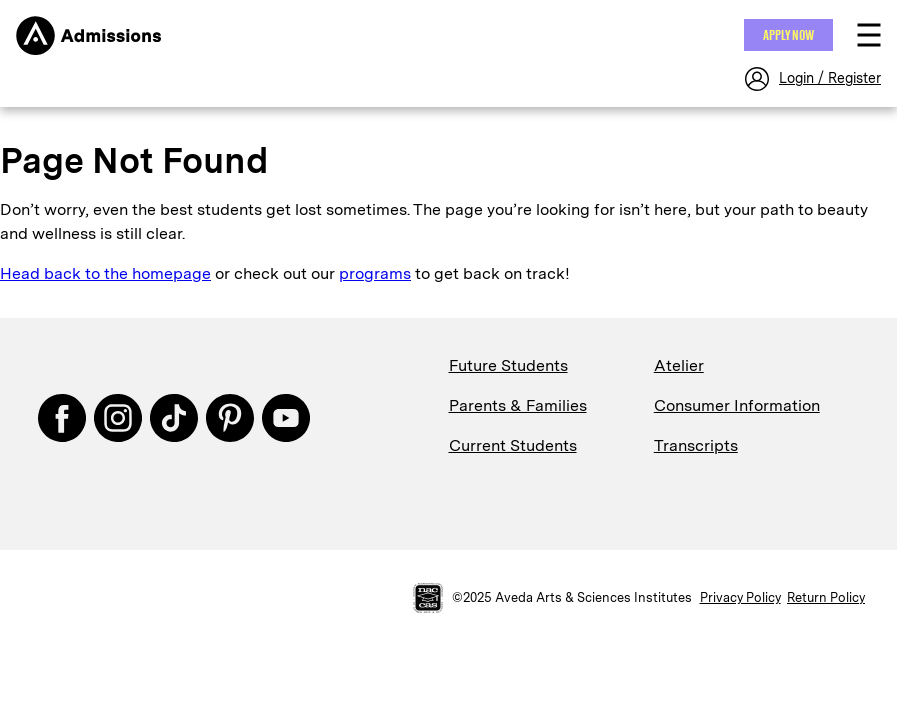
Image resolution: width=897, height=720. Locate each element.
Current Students (513, 445)
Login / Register (830, 78)
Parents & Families (518, 405)
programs (375, 273)
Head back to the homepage (105, 273)
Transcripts (696, 445)
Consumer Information (737, 405)
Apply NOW (788, 35)
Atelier (679, 365)
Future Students (508, 365)
